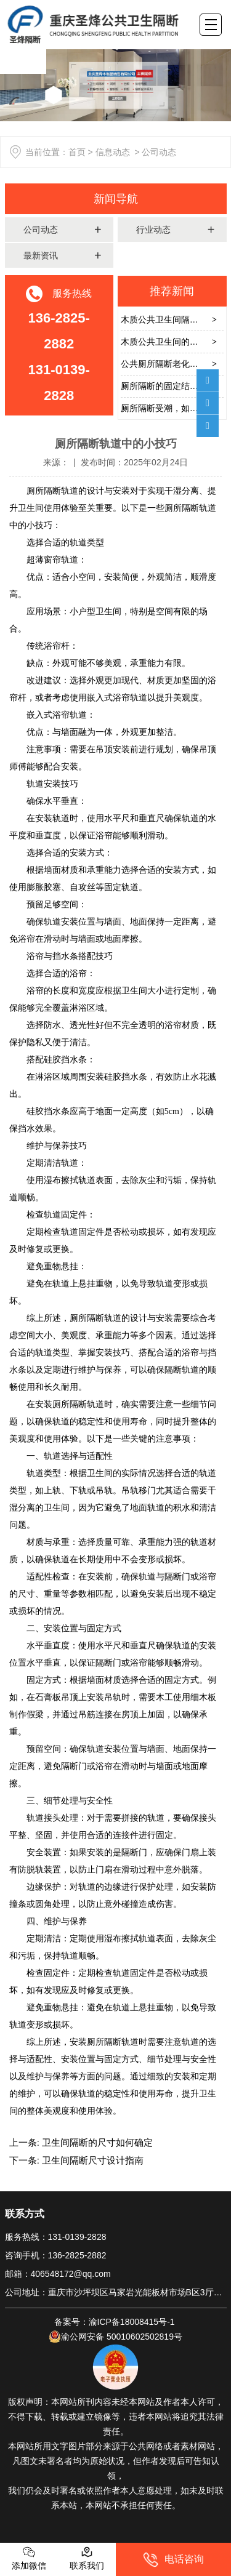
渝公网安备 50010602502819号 (115, 2336)
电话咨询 (173, 2559)
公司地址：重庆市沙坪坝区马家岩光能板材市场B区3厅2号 (116, 2292)
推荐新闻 (172, 291)
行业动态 (153, 230)
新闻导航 (116, 199)
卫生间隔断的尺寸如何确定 (96, 2142)
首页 (77, 152)
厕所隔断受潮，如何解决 (168, 408)
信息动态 (112, 152)
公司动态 (40, 230)
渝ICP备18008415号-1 (133, 2322)
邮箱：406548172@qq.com (58, 2274)
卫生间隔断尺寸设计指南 (91, 2160)
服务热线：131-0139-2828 (56, 2237)
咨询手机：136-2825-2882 (56, 2255)
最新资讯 (40, 255)
